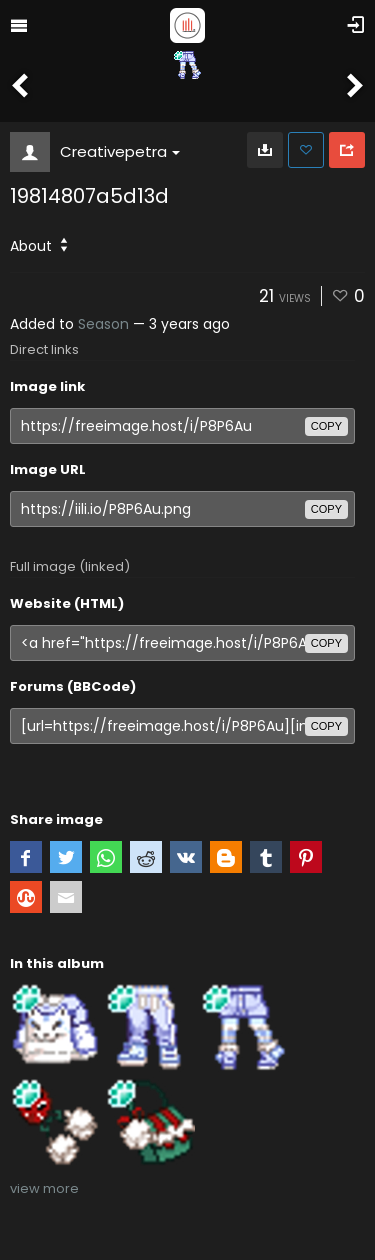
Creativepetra (120, 151)
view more (44, 1188)
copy (326, 426)
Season (103, 324)
